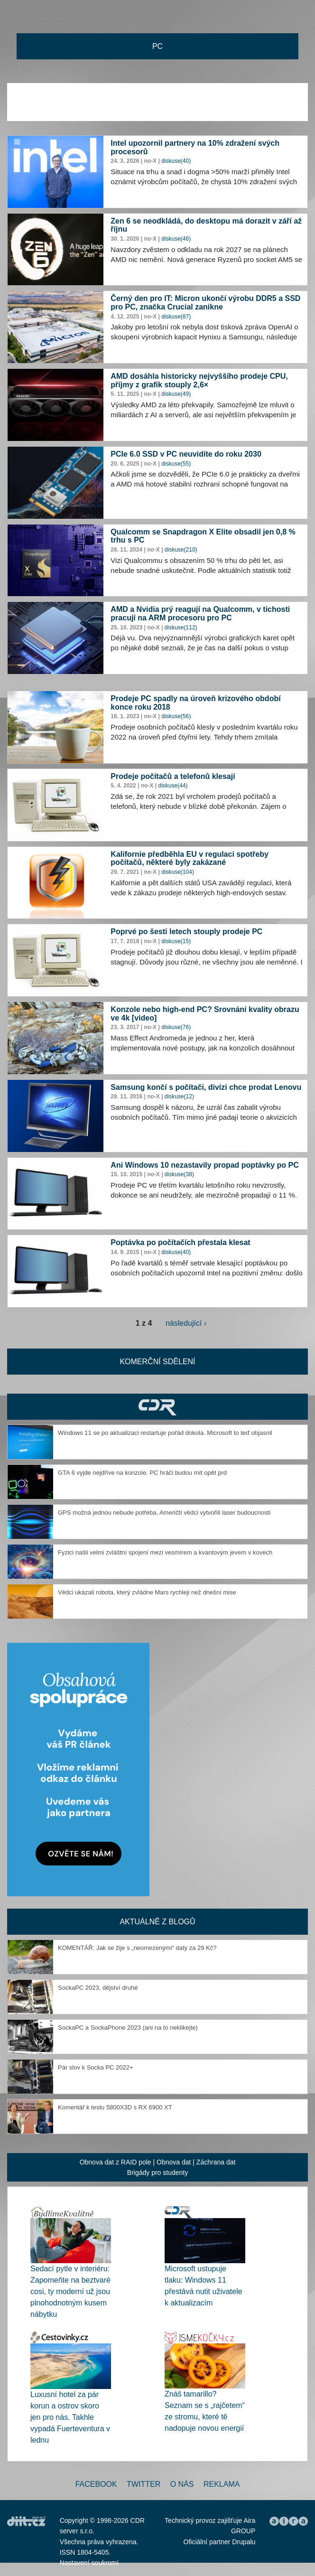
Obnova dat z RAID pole (115, 2162)
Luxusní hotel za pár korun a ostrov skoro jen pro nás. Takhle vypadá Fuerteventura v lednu (70, 2417)
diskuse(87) (176, 316)
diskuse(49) (176, 394)
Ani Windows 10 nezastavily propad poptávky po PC (204, 1165)
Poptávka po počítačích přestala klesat (180, 1242)
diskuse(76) (176, 1027)
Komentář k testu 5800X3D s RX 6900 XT (115, 2107)
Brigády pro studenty (157, 2172)
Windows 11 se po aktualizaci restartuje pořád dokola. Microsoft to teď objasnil (165, 1432)
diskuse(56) (176, 716)
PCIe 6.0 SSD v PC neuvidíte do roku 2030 (186, 454)
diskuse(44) (173, 785)
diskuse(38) (179, 1174)
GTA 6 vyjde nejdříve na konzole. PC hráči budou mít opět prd (142, 1472)
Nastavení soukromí (89, 2563)
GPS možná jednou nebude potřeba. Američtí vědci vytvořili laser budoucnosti (164, 1512)
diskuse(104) (177, 872)
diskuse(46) (176, 238)
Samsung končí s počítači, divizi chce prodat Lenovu (206, 1087)
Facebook (96, 2484)
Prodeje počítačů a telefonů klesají (173, 776)
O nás (182, 2484)
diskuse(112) (181, 627)
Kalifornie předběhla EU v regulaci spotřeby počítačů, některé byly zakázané (190, 858)
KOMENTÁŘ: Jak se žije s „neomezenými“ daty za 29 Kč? (137, 1947)
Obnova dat (174, 2162)
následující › (186, 1323)
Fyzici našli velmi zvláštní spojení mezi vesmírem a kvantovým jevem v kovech (165, 1552)
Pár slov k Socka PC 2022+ (95, 2067)
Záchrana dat (216, 2162)
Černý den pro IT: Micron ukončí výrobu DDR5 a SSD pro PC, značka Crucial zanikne (205, 302)
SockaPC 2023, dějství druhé (98, 1987)
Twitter (143, 2484)
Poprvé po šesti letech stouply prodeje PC (186, 931)
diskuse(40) (176, 161)
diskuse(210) (181, 549)
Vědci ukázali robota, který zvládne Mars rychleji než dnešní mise (147, 1592)
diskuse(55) (176, 463)
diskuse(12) (179, 1096)
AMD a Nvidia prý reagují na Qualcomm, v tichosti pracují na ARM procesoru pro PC (200, 613)
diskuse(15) (176, 941)
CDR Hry (157, 1407)
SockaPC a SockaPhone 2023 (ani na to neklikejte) (128, 2027)
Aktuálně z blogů (157, 1922)
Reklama (222, 2484)
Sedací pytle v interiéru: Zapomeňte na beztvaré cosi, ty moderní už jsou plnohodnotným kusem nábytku (70, 2291)
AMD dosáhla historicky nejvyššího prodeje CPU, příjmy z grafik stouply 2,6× (199, 380)
